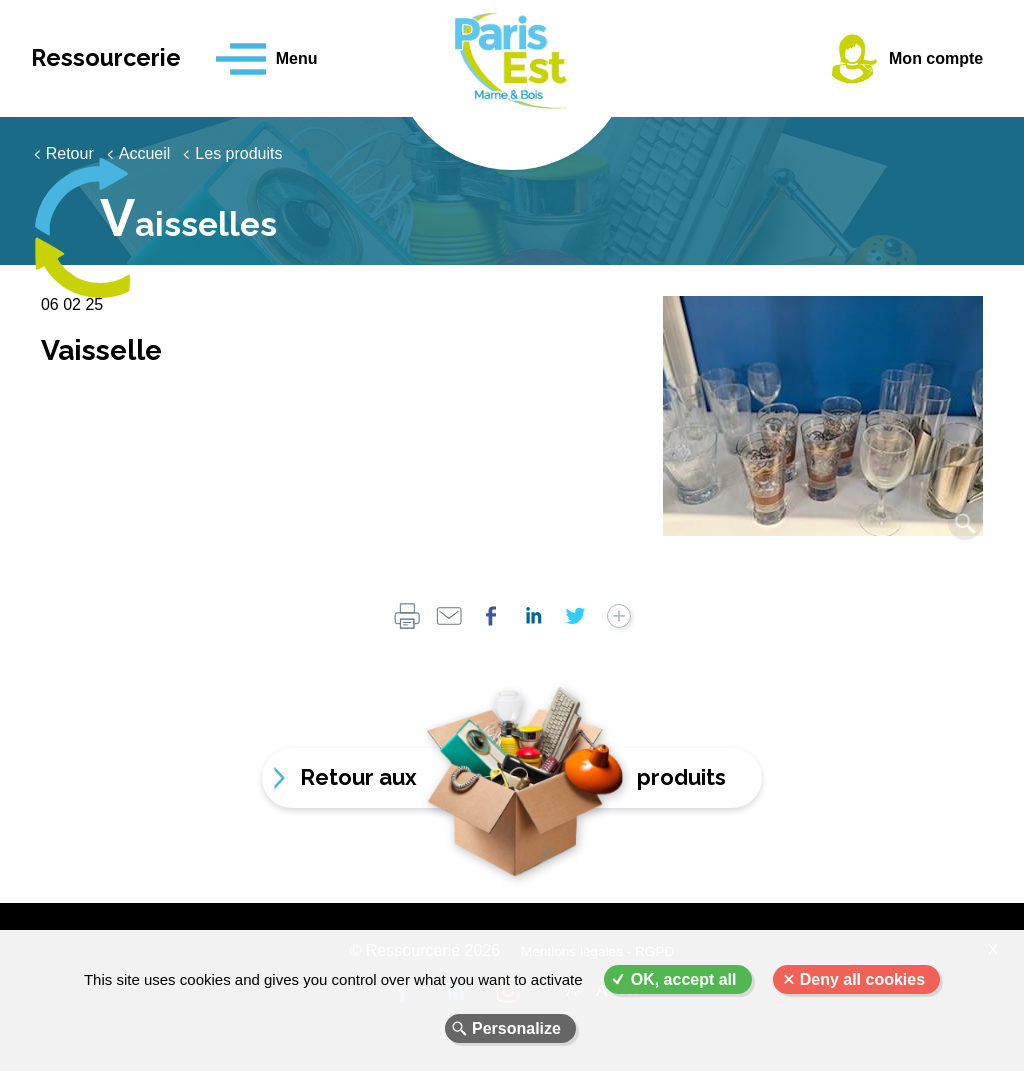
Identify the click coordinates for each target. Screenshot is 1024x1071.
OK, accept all (684, 979)
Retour (70, 153)
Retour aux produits (512, 777)
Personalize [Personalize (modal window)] (516, 1028)
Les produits (238, 153)
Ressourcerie (113, 59)
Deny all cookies (862, 979)
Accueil (145, 153)
